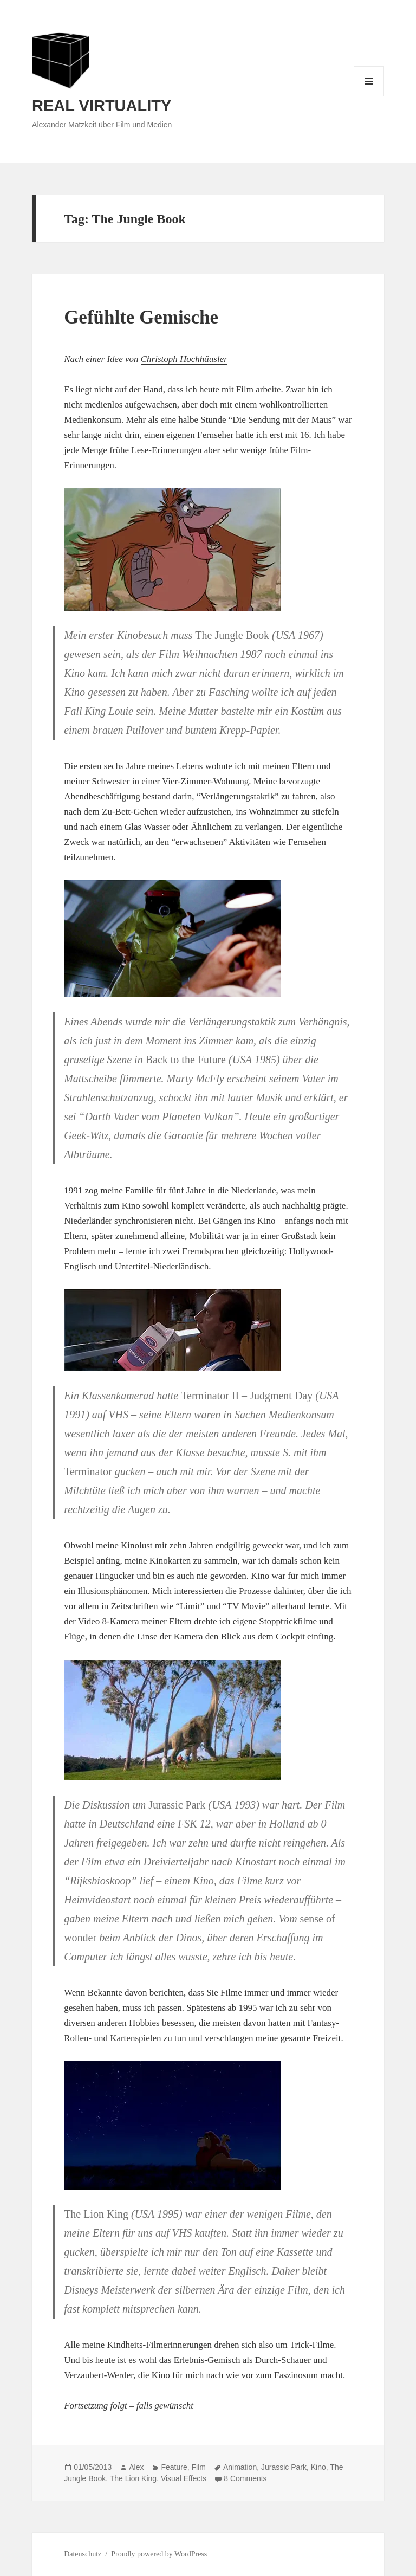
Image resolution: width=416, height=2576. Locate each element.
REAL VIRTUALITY (101, 105)
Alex (136, 2467)
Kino (318, 2467)
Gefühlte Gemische (141, 317)
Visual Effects (183, 2478)
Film (198, 2467)
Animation (240, 2467)
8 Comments (245, 2478)
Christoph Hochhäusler (184, 359)
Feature (174, 2467)
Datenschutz (82, 2554)
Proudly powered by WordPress (159, 2554)
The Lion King (133, 2478)
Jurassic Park (284, 2467)
